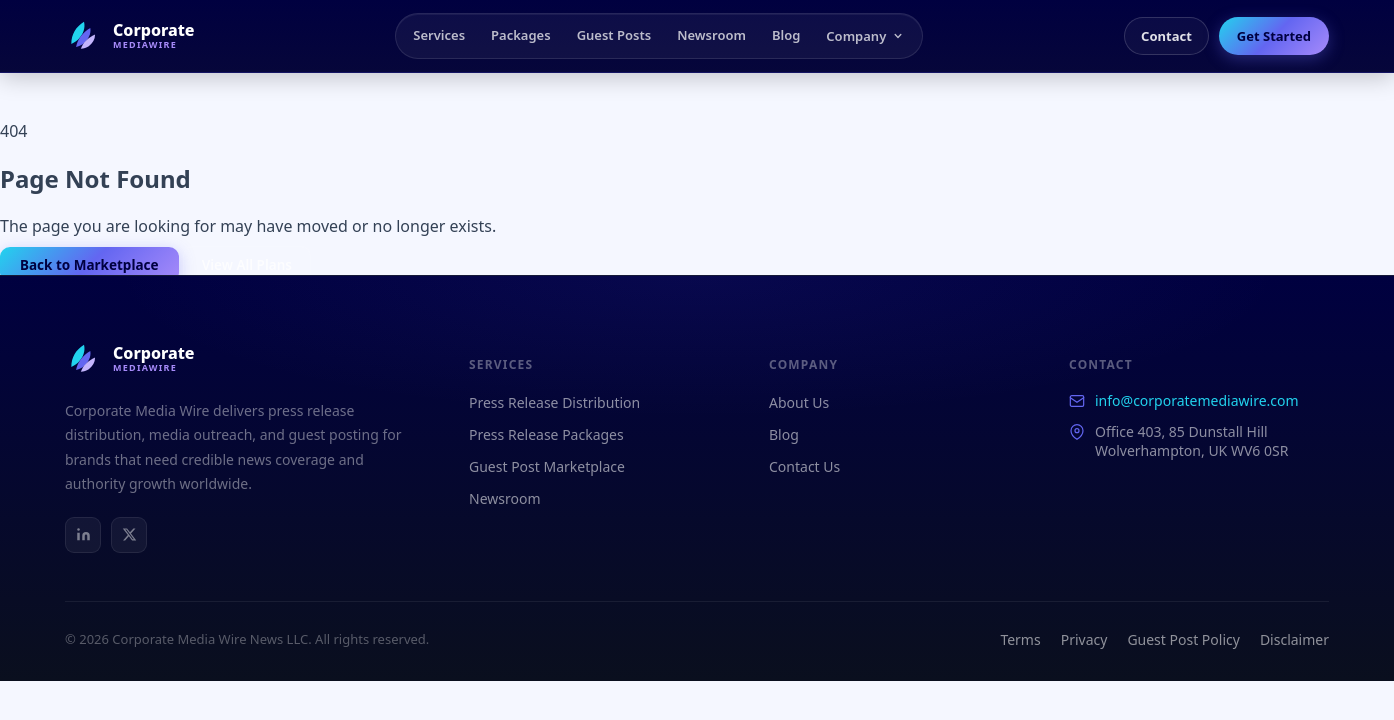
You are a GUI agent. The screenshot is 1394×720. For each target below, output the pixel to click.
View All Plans (247, 265)
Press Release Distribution (554, 402)
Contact (1166, 36)
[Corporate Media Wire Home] (130, 36)
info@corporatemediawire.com (1197, 400)
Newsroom (711, 35)
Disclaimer (1294, 639)
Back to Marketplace (89, 265)
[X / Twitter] (129, 535)
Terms (1020, 639)
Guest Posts (614, 35)
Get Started (1274, 36)
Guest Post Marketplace (547, 466)
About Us (799, 402)
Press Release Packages (546, 434)
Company (865, 36)
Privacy (1084, 639)
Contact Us (804, 466)
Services (439, 35)
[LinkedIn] (83, 535)
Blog (786, 35)
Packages (521, 35)
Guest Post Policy (1183, 639)
